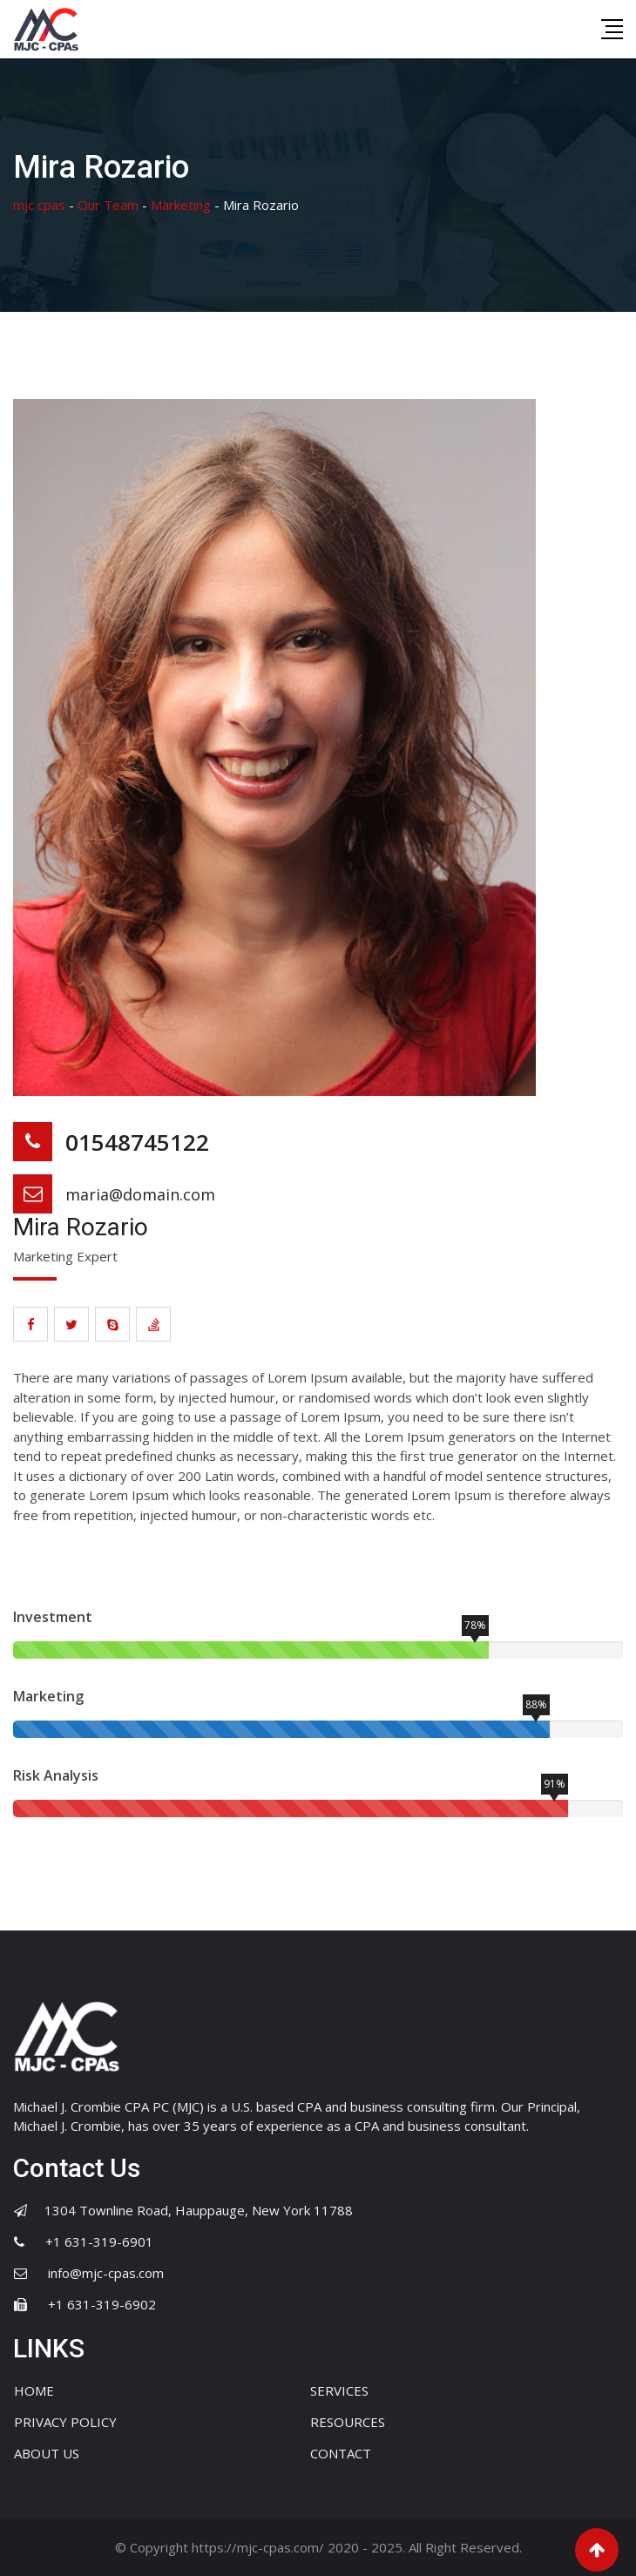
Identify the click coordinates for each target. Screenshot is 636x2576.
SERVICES (339, 2390)
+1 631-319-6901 (99, 2241)
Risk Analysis (55, 1775)
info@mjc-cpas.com (106, 2273)
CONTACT (340, 2453)
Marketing (48, 1696)
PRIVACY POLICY (65, 2422)
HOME (34, 2390)
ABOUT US (46, 2453)
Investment (52, 1616)
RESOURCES (347, 2422)
